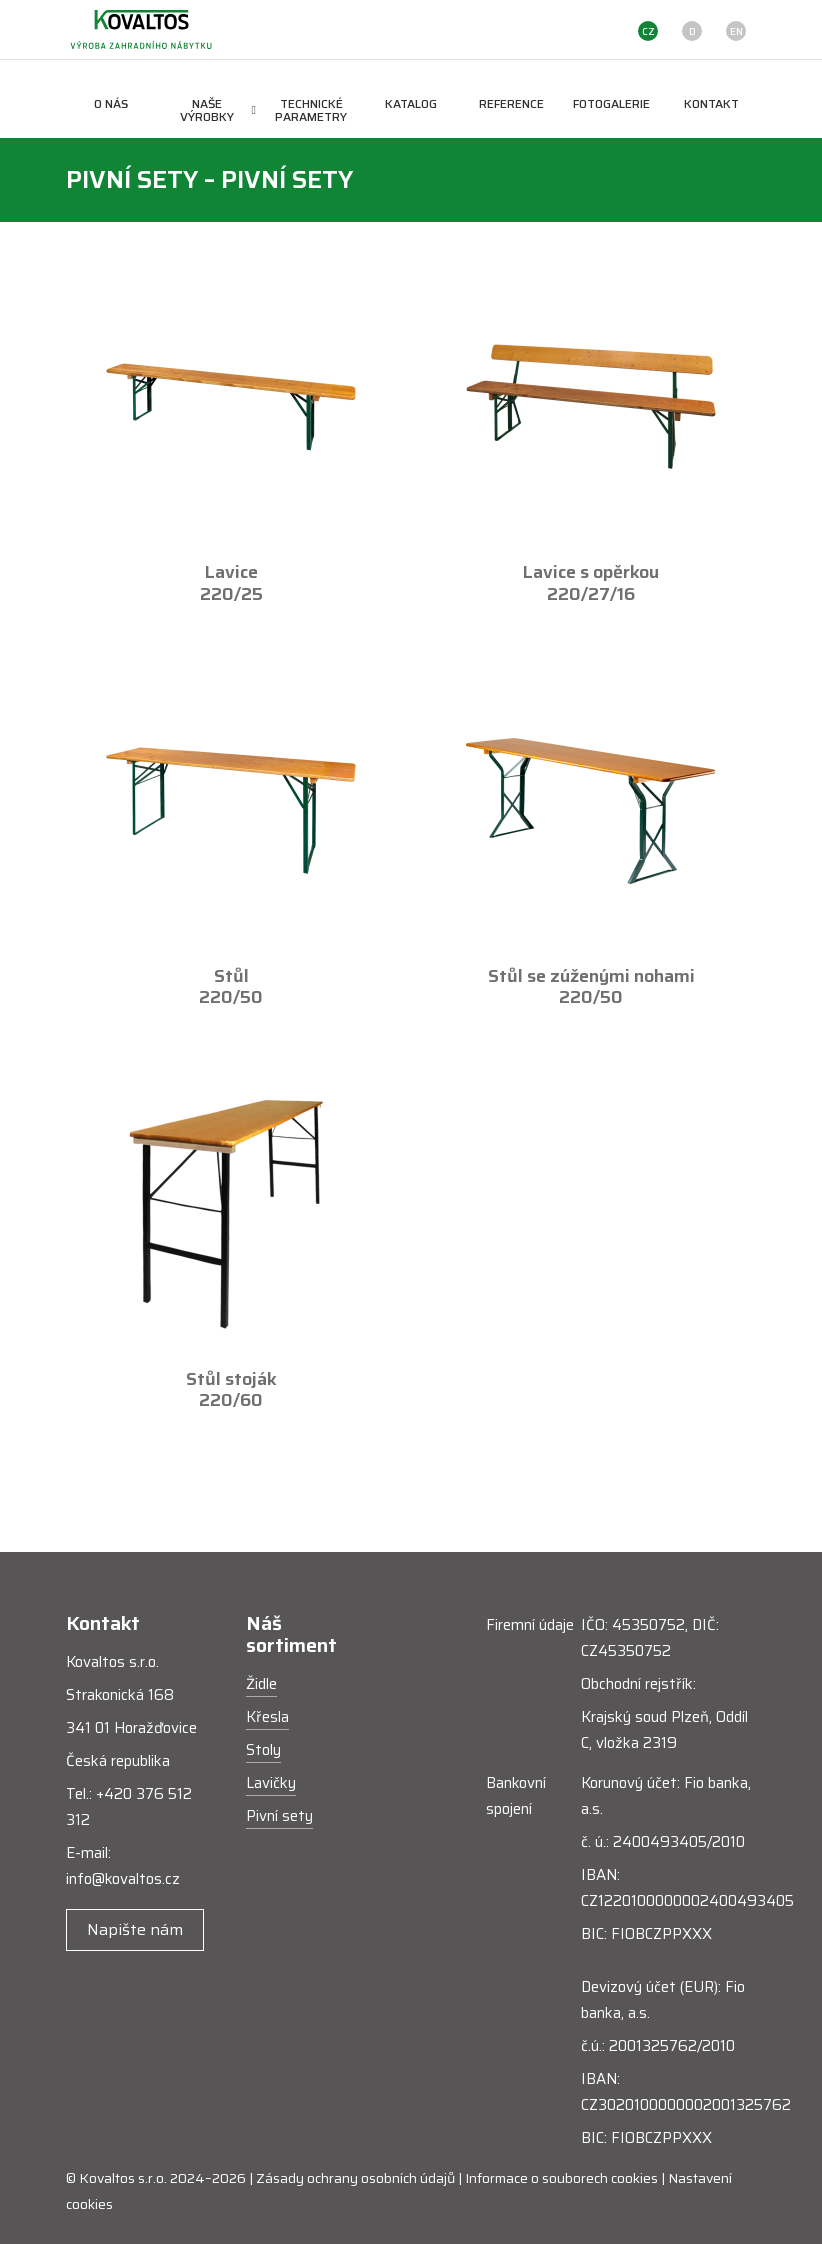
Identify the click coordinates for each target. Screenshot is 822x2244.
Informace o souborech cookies (561, 2178)
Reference (511, 103)
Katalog (411, 103)
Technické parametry (311, 110)
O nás (111, 103)
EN (736, 31)
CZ (648, 31)
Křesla (267, 1717)
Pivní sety (279, 1816)
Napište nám (135, 1929)
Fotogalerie (611, 103)
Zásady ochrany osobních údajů (355, 2178)
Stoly (263, 1750)
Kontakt (711, 103)
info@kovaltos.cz (123, 1879)
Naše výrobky (218, 110)
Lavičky (271, 1783)
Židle (261, 1684)
